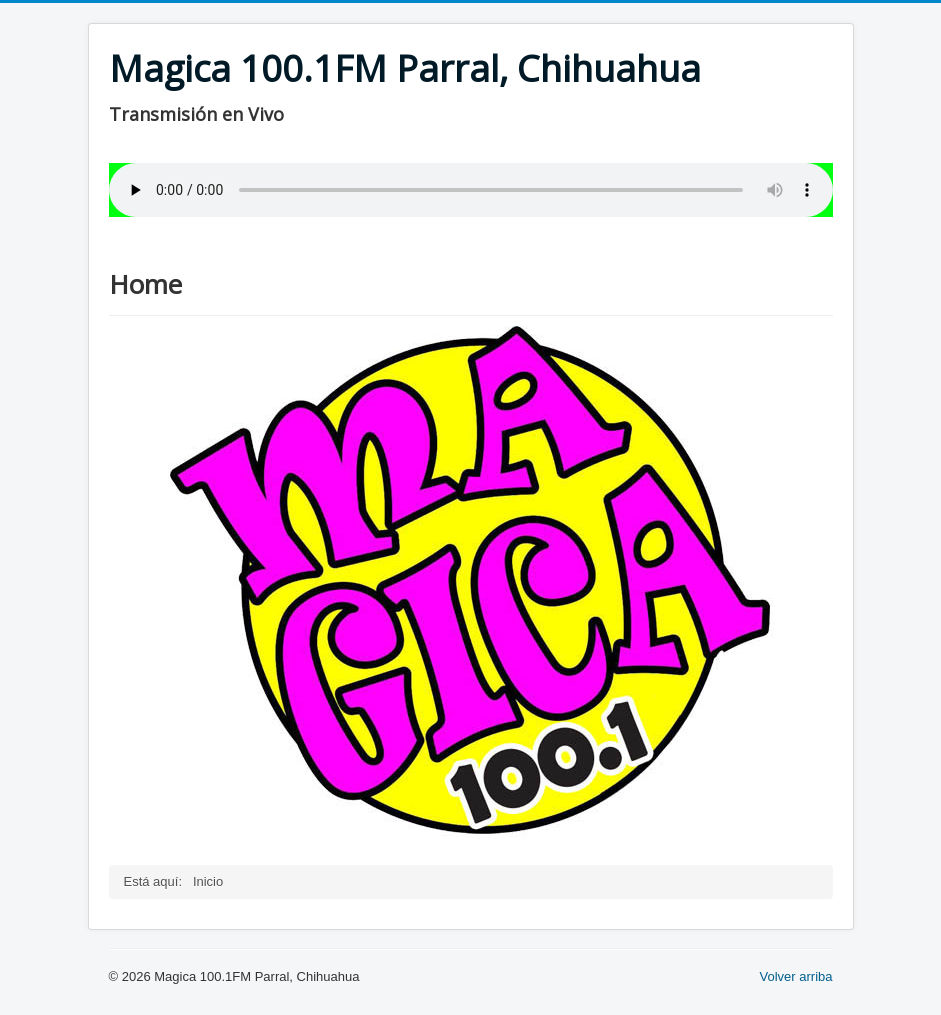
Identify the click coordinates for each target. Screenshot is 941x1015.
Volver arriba (796, 976)
